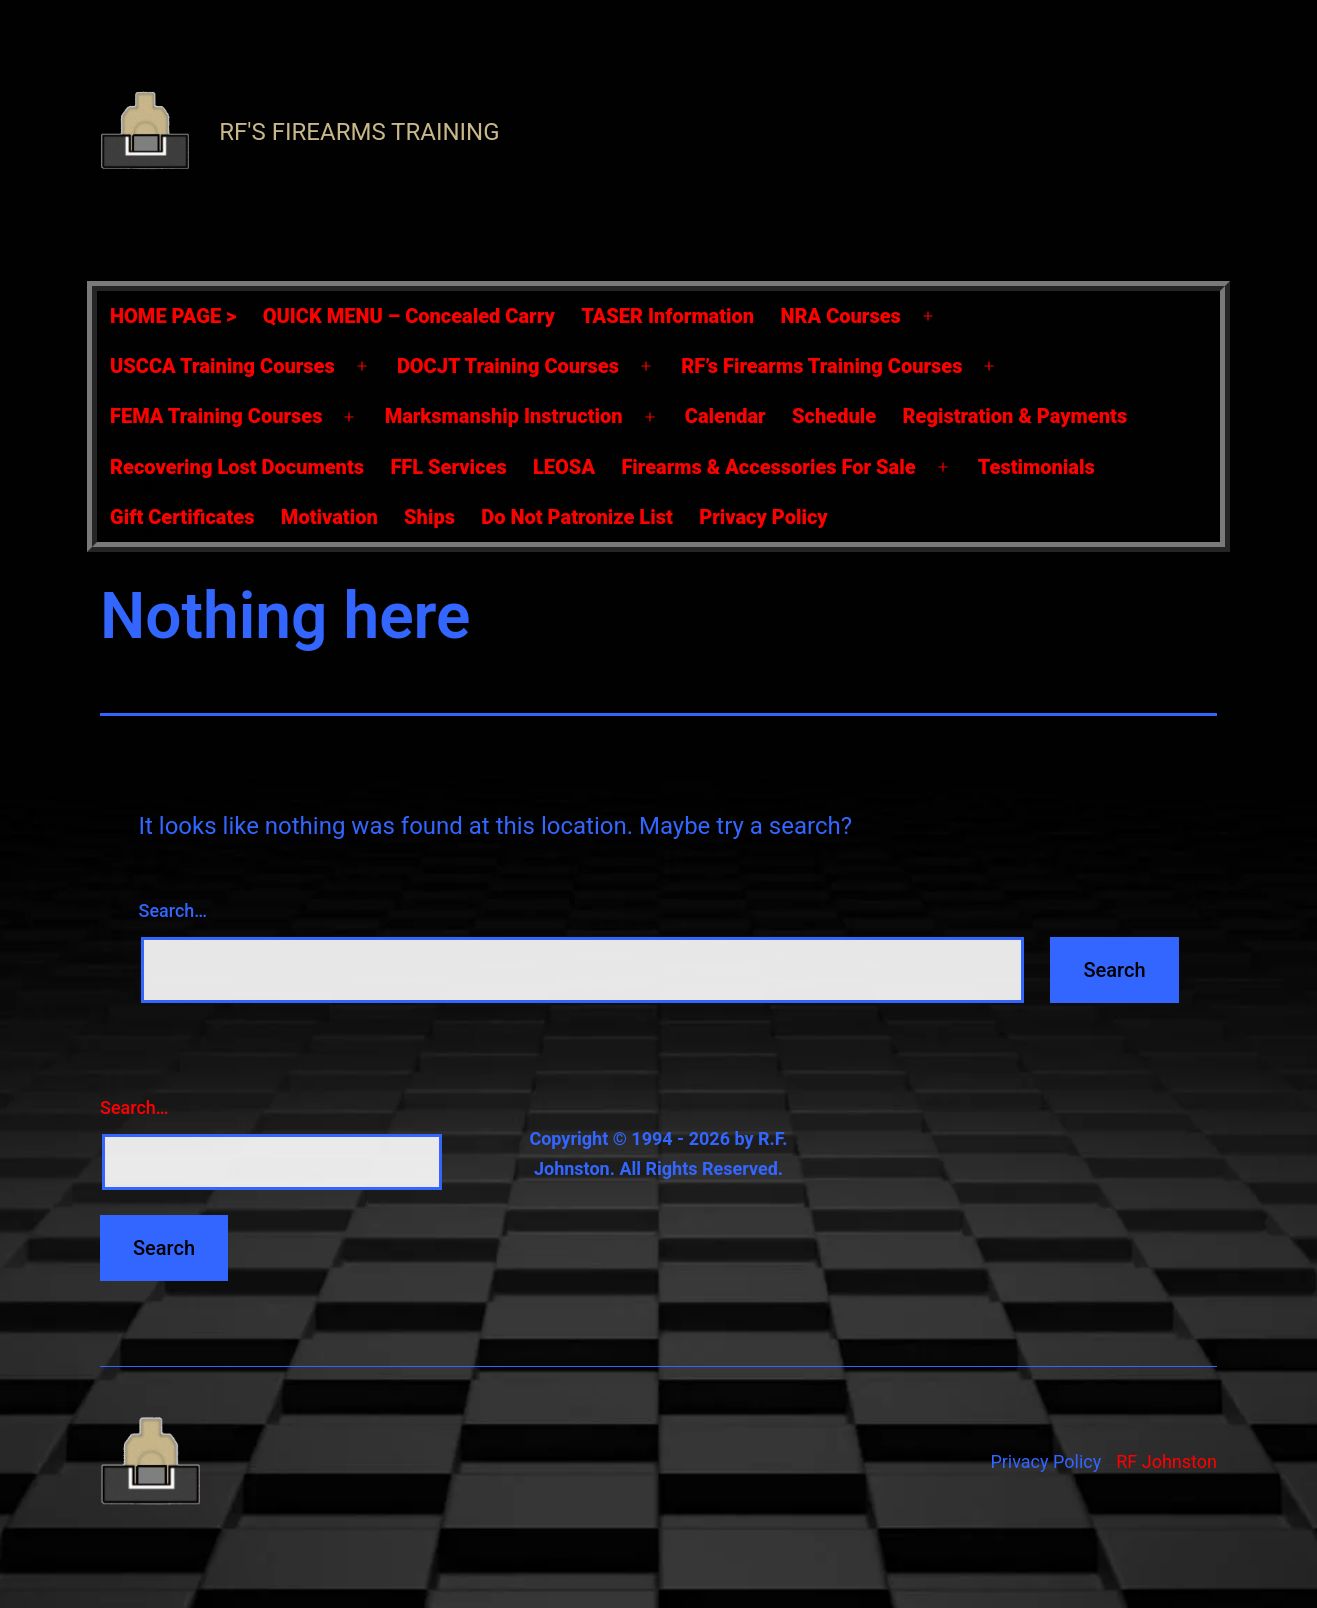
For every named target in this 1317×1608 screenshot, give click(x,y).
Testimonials (1036, 467)
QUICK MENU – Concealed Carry (409, 316)
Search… (173, 910)
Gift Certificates (182, 517)
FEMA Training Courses (216, 416)
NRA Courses (841, 316)
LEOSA (564, 467)
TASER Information (667, 316)
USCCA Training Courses (222, 366)
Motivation (329, 517)
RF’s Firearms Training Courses (821, 366)
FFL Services (448, 467)
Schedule (834, 416)
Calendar (725, 416)
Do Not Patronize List (576, 517)
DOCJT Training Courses (508, 366)
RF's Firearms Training (359, 132)
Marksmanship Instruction (504, 416)
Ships (429, 517)
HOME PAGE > (173, 316)
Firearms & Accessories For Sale (768, 467)
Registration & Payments (1015, 416)
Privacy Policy (763, 517)
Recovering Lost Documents (237, 467)
